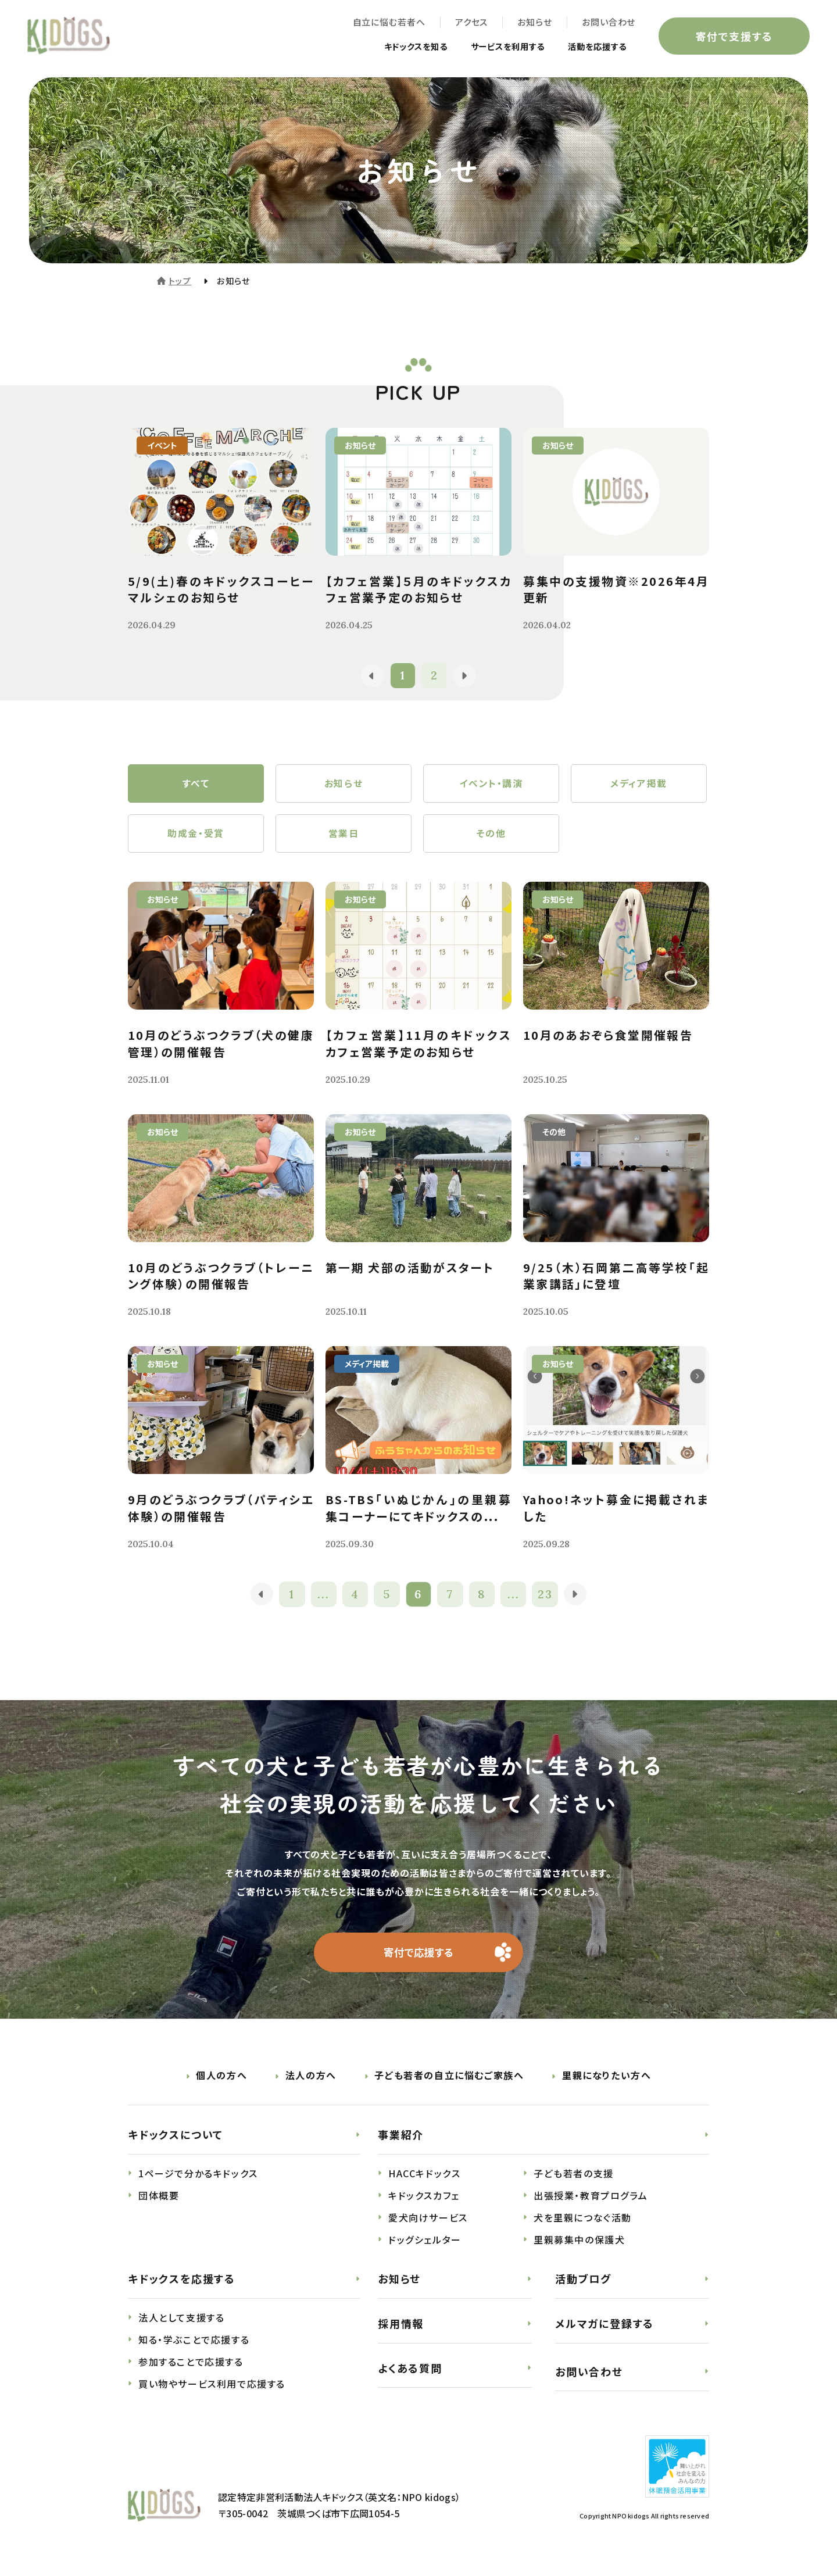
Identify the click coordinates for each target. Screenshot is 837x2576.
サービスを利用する (493, 48)
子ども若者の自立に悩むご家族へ (449, 2083)
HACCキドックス (424, 2181)
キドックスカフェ (424, 2203)
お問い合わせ (607, 23)
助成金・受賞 (195, 838)
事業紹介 (401, 2141)
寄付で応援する (419, 1958)
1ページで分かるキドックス (198, 2181)
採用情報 (401, 2330)
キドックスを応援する (181, 2286)
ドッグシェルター (425, 2247)
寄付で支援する (732, 37)
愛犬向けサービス (428, 2225)
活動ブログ (583, 2286)
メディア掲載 (638, 785)
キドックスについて (175, 2141)
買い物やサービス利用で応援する (211, 2391)
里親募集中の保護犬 (579, 2247)
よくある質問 (410, 2374)
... (323, 1600)
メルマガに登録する (604, 2330)
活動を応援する (591, 48)
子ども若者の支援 (574, 2181)
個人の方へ (221, 2083)
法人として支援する (181, 2325)
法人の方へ (311, 2083)
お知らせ (533, 23)
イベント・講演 (491, 785)
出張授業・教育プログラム (591, 2203)
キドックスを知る (391, 48)
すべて (196, 785)
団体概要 (158, 2203)
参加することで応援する (191, 2369)
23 (547, 1600)
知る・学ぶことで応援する (193, 2347)
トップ (180, 281)
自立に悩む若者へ (386, 23)
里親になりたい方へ (606, 2083)
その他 (491, 838)
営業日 (343, 838)
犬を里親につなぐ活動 (583, 2225)
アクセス (469, 23)
